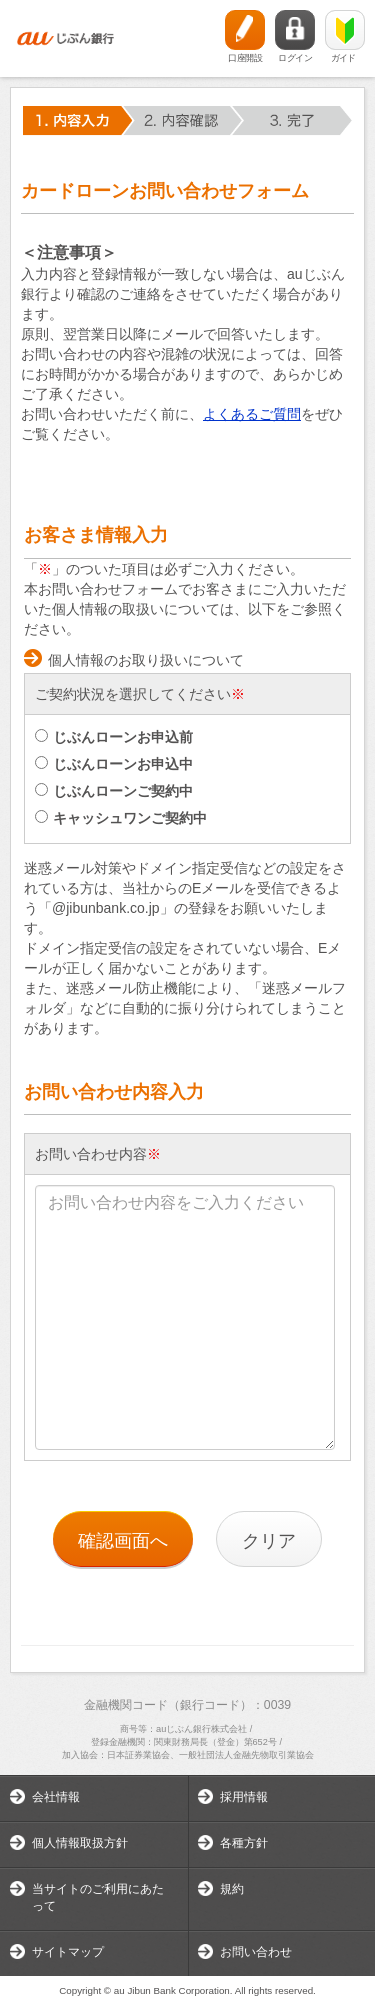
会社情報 (56, 1797)
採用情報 (244, 1797)
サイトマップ (68, 1952)
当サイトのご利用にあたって (98, 1898)
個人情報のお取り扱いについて (146, 660)
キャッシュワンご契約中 (121, 818)
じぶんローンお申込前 (114, 737)
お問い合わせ (256, 1952)
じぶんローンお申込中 (114, 764)
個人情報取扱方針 (80, 1843)
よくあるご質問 (252, 414)
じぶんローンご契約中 (114, 791)
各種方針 (244, 1843)
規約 (232, 1889)
